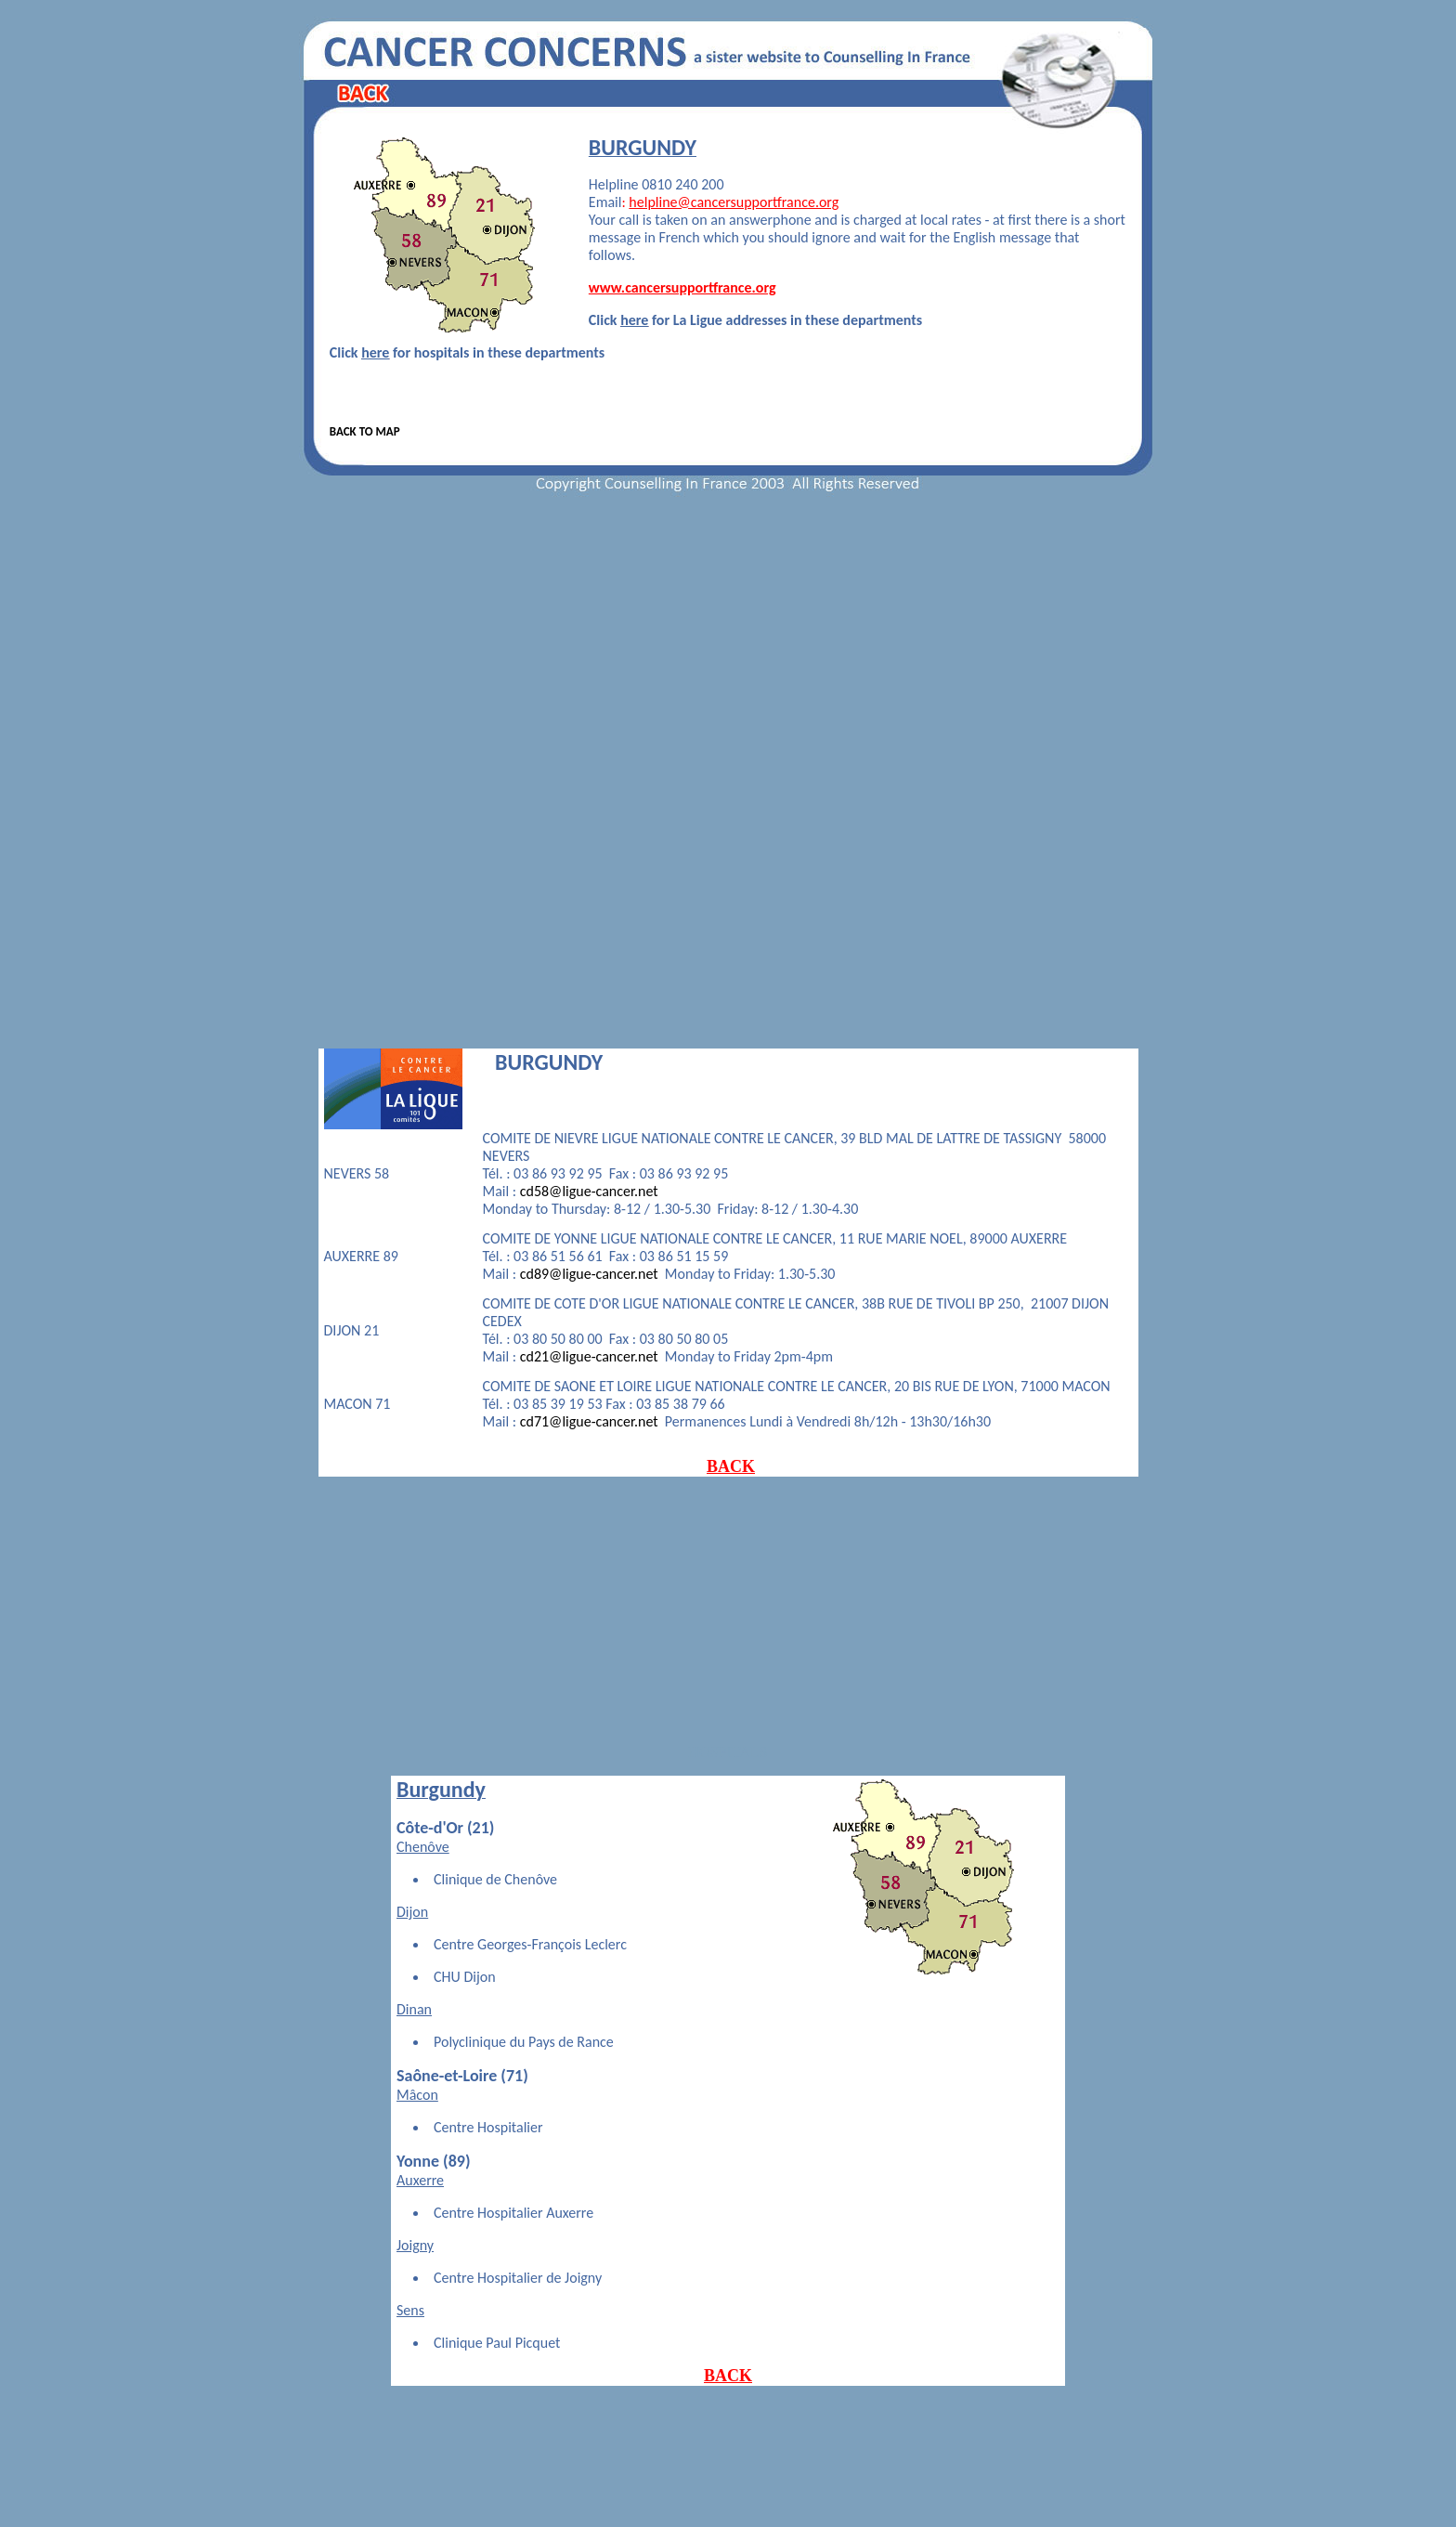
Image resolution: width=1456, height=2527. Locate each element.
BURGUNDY (549, 1062)
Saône (417, 2075)
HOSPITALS (728, 1752)
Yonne (417, 2161)
